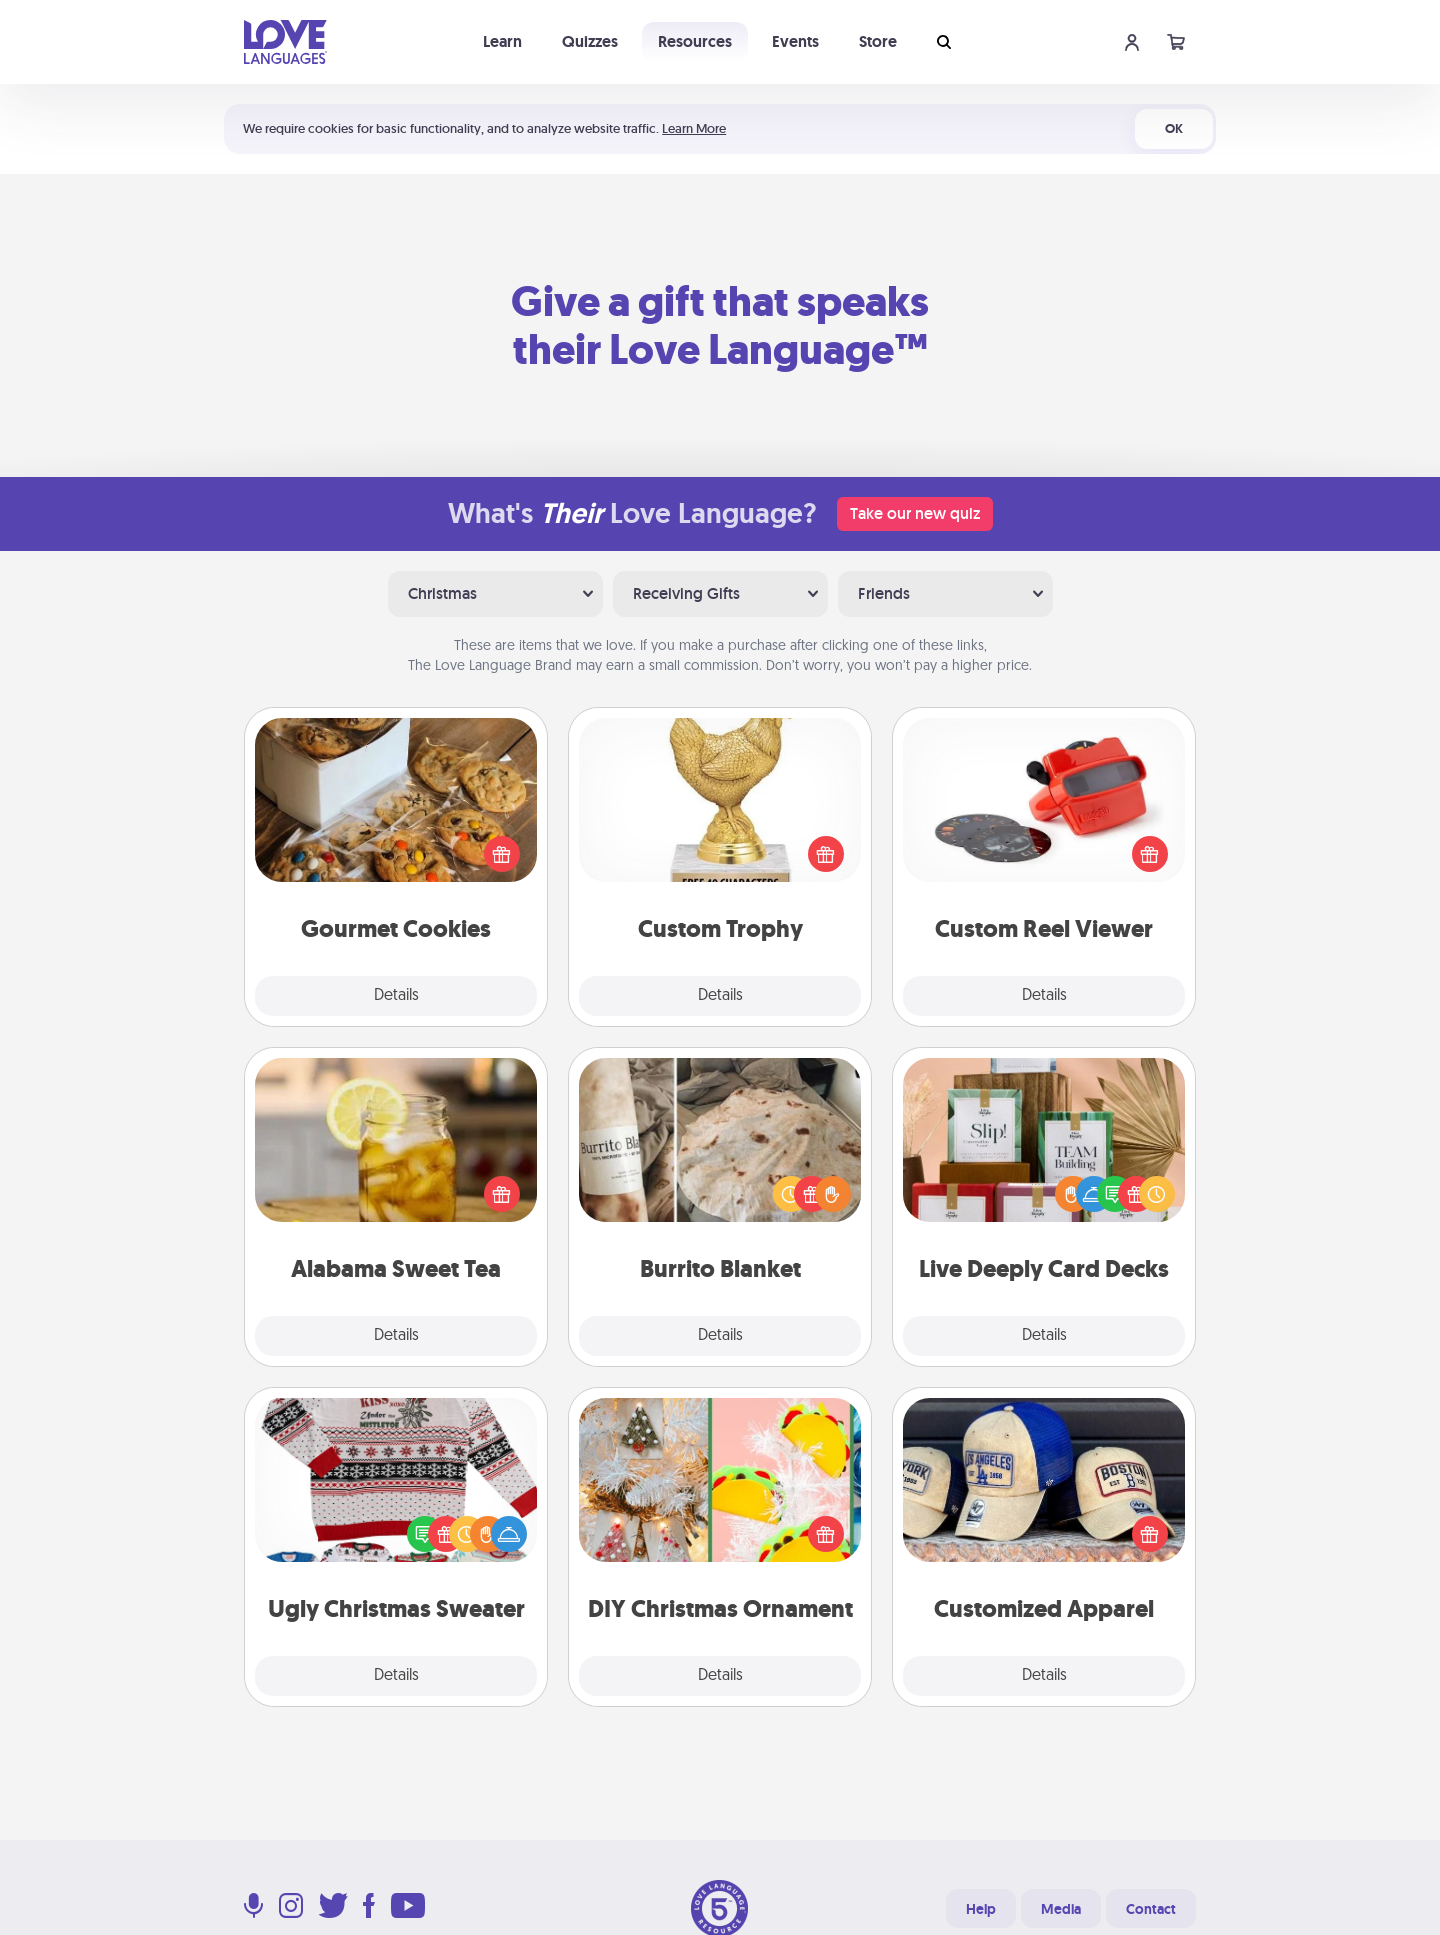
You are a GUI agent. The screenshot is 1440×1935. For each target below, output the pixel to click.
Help (981, 1909)
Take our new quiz (915, 513)
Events (795, 41)
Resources (695, 41)
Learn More (694, 128)
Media (1061, 1909)
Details (396, 996)
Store (878, 41)
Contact (1151, 1909)
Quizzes (590, 41)
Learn (502, 41)
